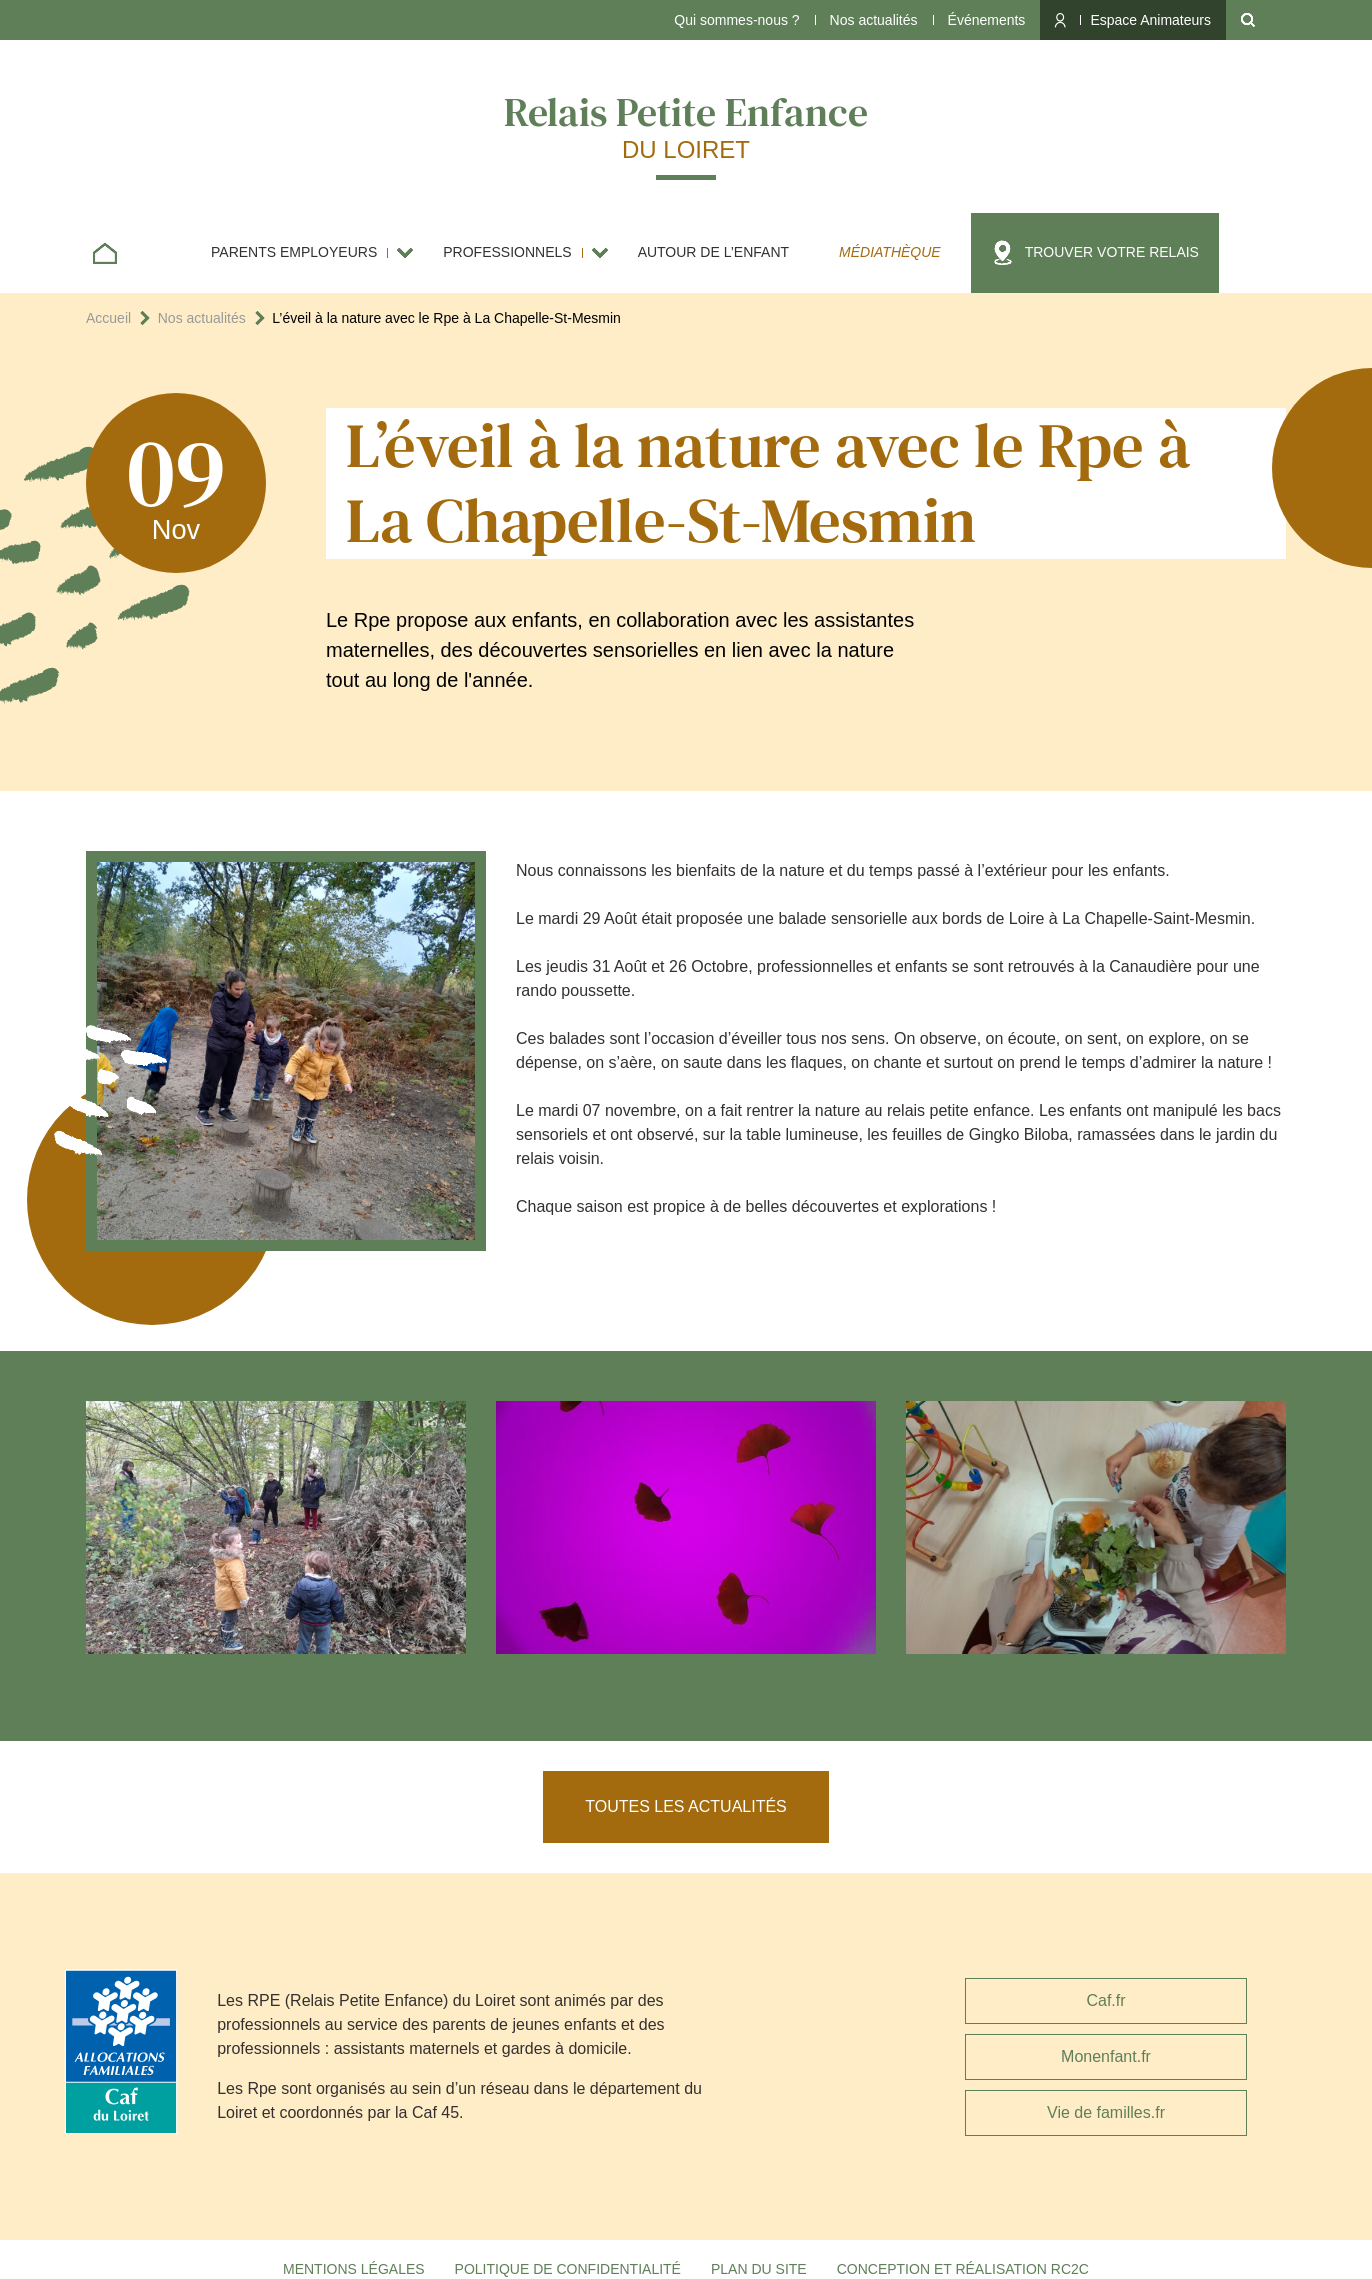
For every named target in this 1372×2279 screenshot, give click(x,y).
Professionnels (507, 252)
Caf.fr (1105, 2000)
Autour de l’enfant (713, 252)
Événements (987, 20)
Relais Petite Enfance (686, 125)
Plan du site (759, 2269)
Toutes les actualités (686, 1806)
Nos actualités (874, 20)
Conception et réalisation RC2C (963, 2269)
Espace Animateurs (1150, 20)
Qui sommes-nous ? (736, 20)
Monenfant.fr (1106, 2056)
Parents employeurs (294, 252)
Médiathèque (890, 252)
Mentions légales (354, 2269)
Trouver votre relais (1112, 252)
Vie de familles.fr (1106, 2112)
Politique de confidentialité (568, 2269)
